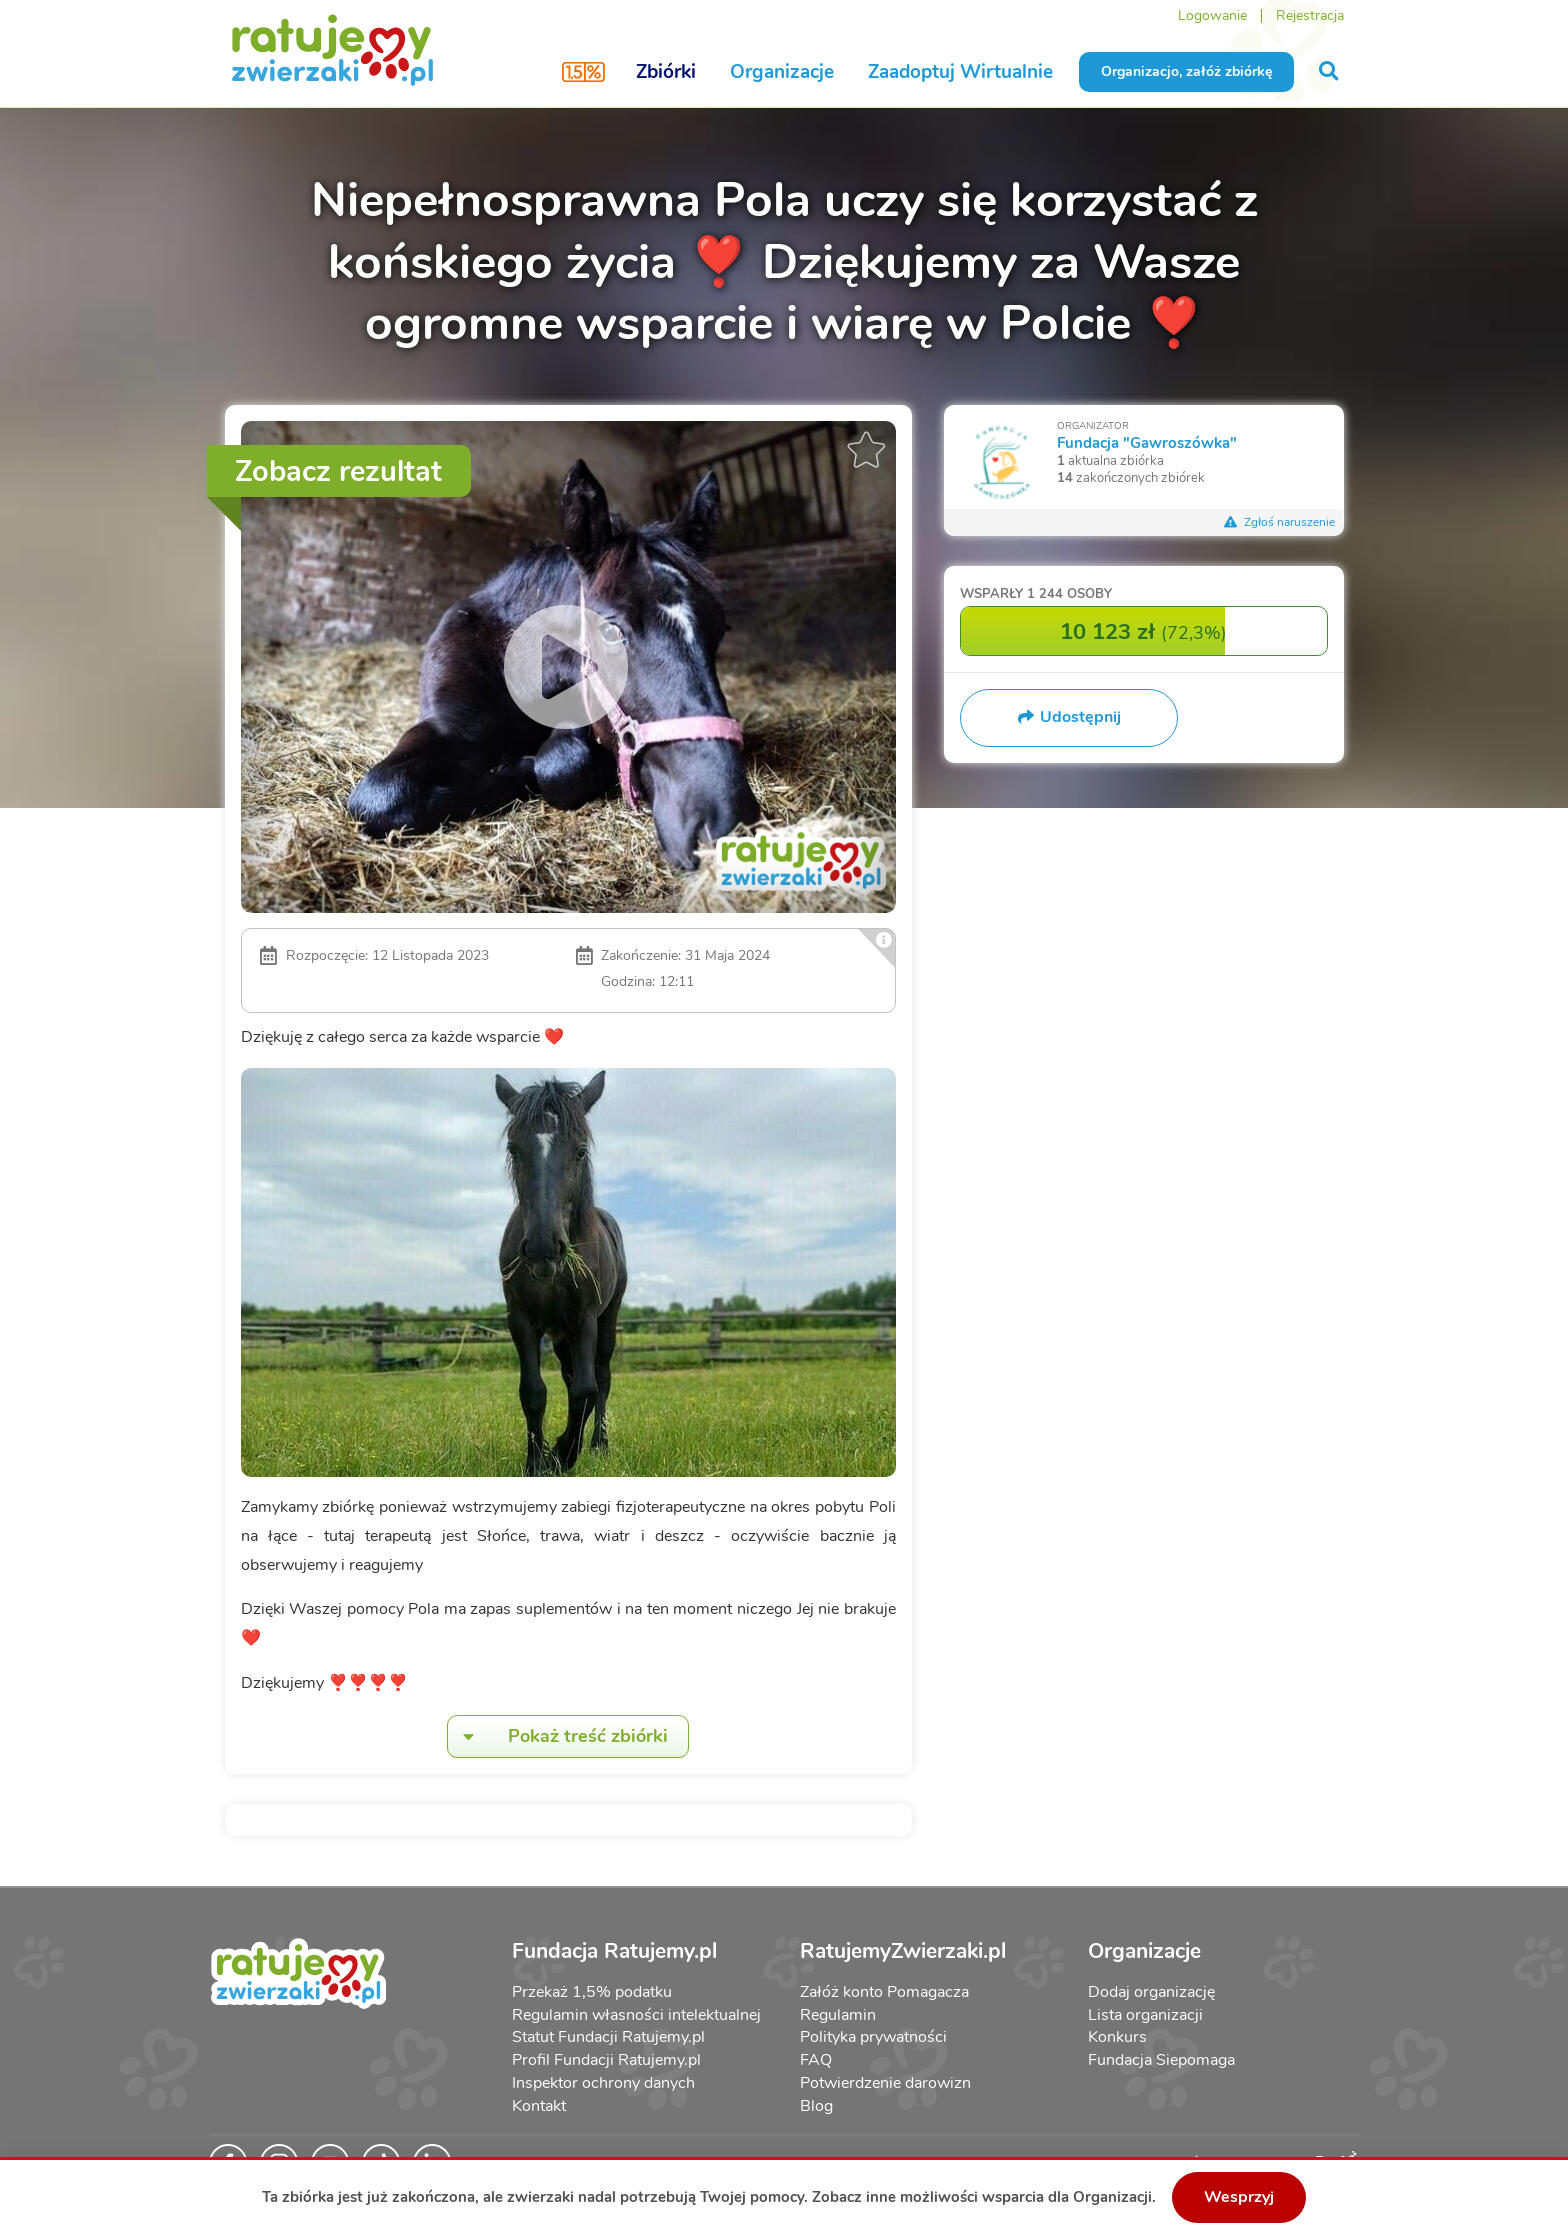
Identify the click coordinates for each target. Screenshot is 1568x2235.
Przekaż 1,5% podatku (592, 1992)
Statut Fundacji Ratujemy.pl (608, 2037)
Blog (816, 2106)
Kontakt (539, 2106)
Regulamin (838, 2015)
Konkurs (1117, 2037)
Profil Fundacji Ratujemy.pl (606, 2060)
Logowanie (1212, 15)
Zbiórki (666, 72)
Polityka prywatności (873, 2037)
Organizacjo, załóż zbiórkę (1186, 71)
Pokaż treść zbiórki (558, 1736)
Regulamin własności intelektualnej (636, 2015)
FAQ (816, 2060)
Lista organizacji (1145, 2015)
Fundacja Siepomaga (1161, 2060)
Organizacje (782, 72)
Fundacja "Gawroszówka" (1147, 442)
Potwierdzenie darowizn (885, 2083)
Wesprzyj (1239, 2197)
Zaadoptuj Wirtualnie (960, 72)
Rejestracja (1310, 15)
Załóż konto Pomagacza (884, 1992)
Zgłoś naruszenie (1280, 522)
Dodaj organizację (1151, 1992)
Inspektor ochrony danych (603, 2083)
